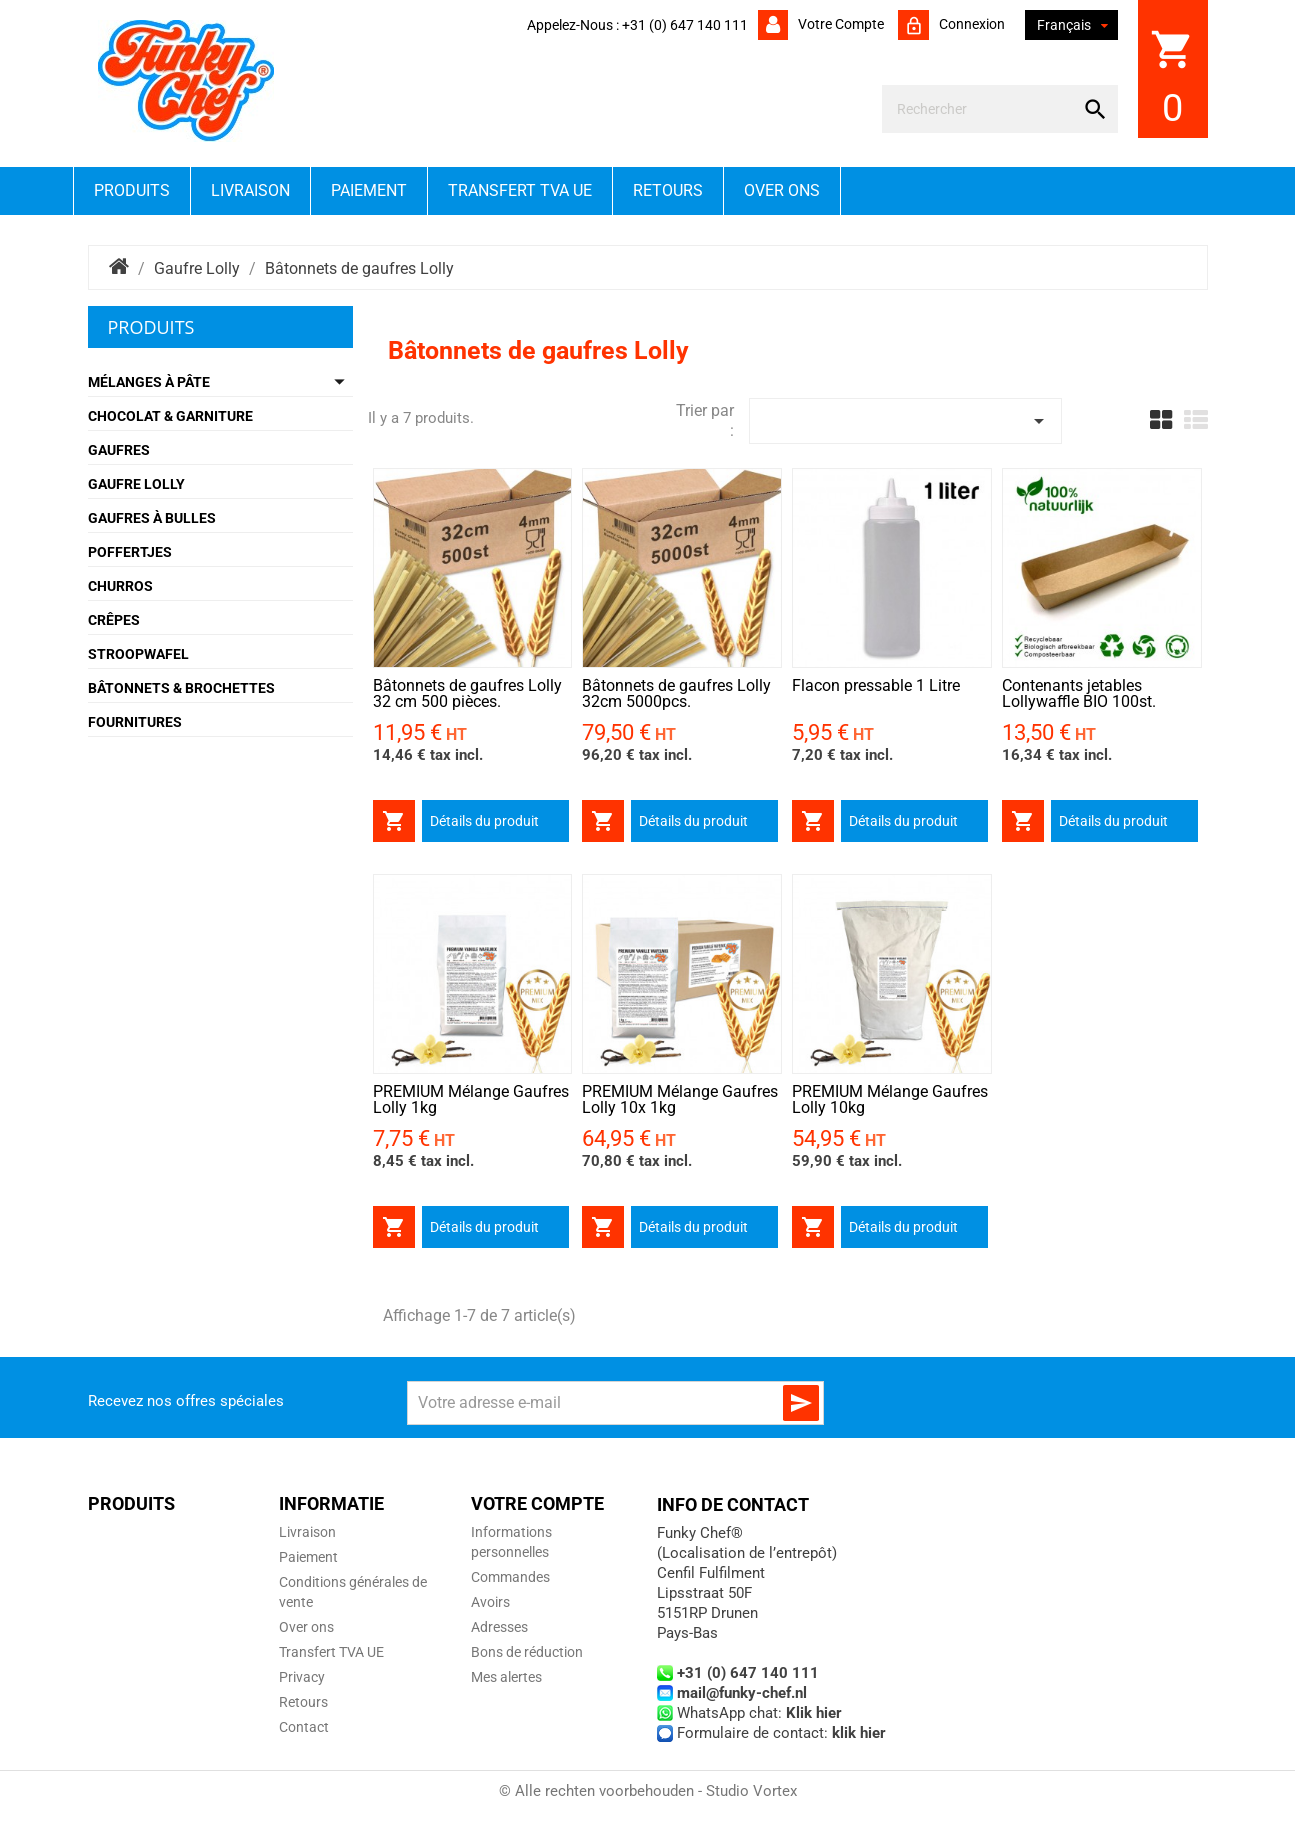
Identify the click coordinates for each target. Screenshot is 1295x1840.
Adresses (499, 1627)
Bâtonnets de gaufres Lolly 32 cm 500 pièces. (467, 693)
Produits (132, 190)
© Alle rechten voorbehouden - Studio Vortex (648, 1791)
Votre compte (839, 24)
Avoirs (490, 1602)
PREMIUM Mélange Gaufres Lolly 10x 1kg (680, 1099)
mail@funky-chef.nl (742, 1693)
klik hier (859, 1733)
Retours (668, 190)
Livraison (250, 190)
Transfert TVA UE (520, 190)
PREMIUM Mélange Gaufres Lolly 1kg (471, 1099)
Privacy (302, 1677)
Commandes (510, 1577)
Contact (304, 1727)
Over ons (782, 190)
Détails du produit (484, 821)
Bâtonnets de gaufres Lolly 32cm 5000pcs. (676, 693)
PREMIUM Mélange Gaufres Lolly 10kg (890, 1099)
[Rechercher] (981, 109)
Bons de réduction (527, 1652)
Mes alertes (506, 1677)
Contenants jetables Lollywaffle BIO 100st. (1079, 693)
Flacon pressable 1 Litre (876, 685)
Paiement (369, 190)
